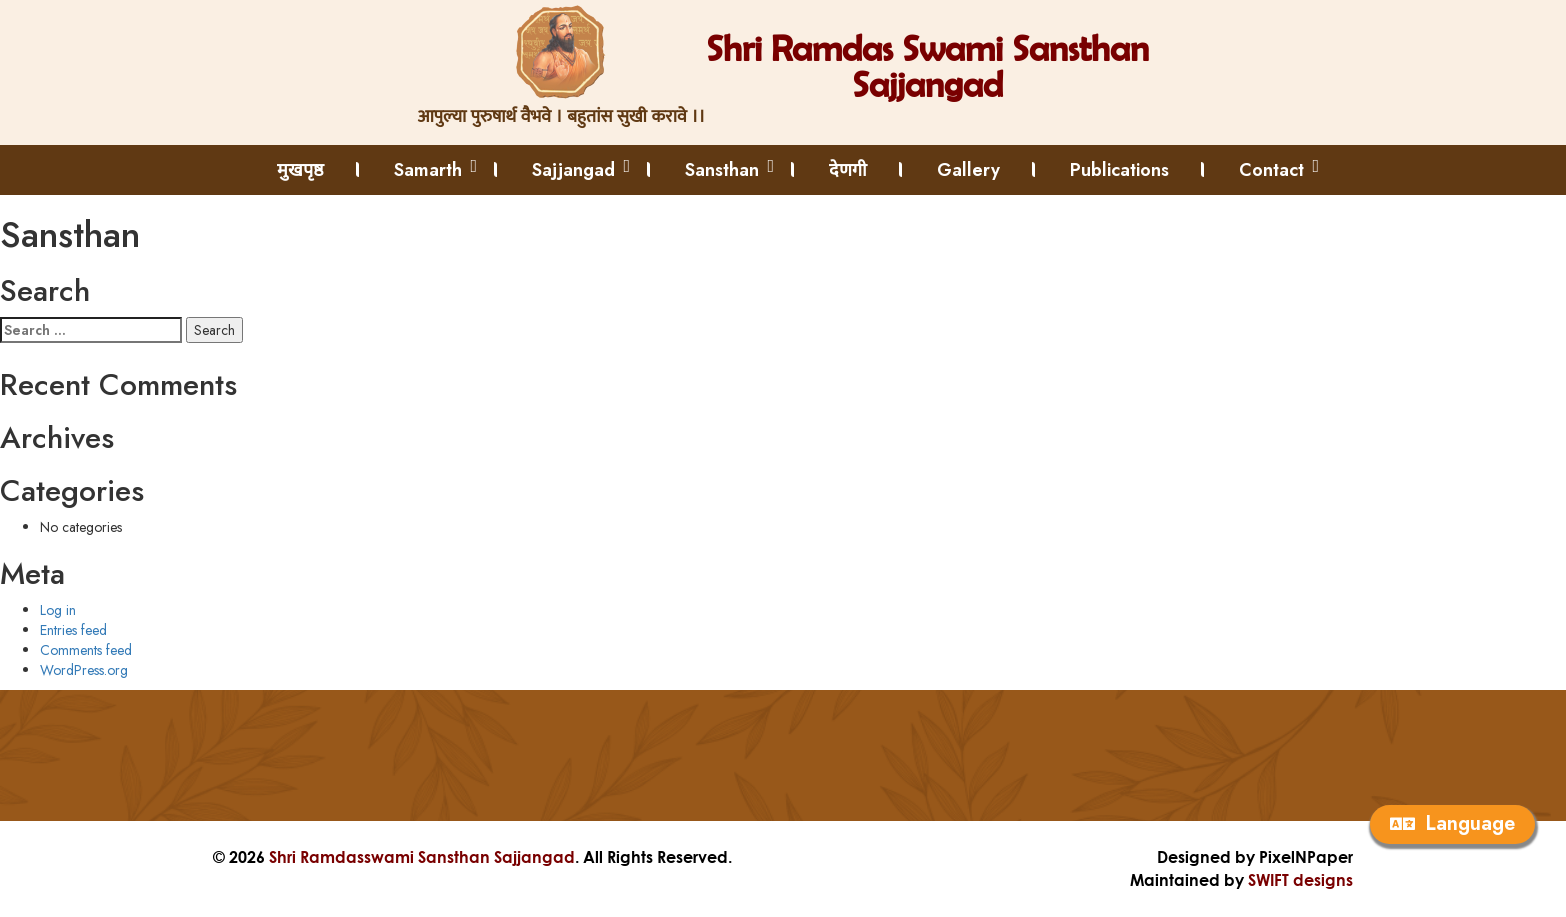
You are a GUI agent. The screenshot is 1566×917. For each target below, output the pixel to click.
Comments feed (86, 650)
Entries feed (73, 630)
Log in (58, 610)
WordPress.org (84, 670)
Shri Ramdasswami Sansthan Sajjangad (422, 856)
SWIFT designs (1300, 879)
